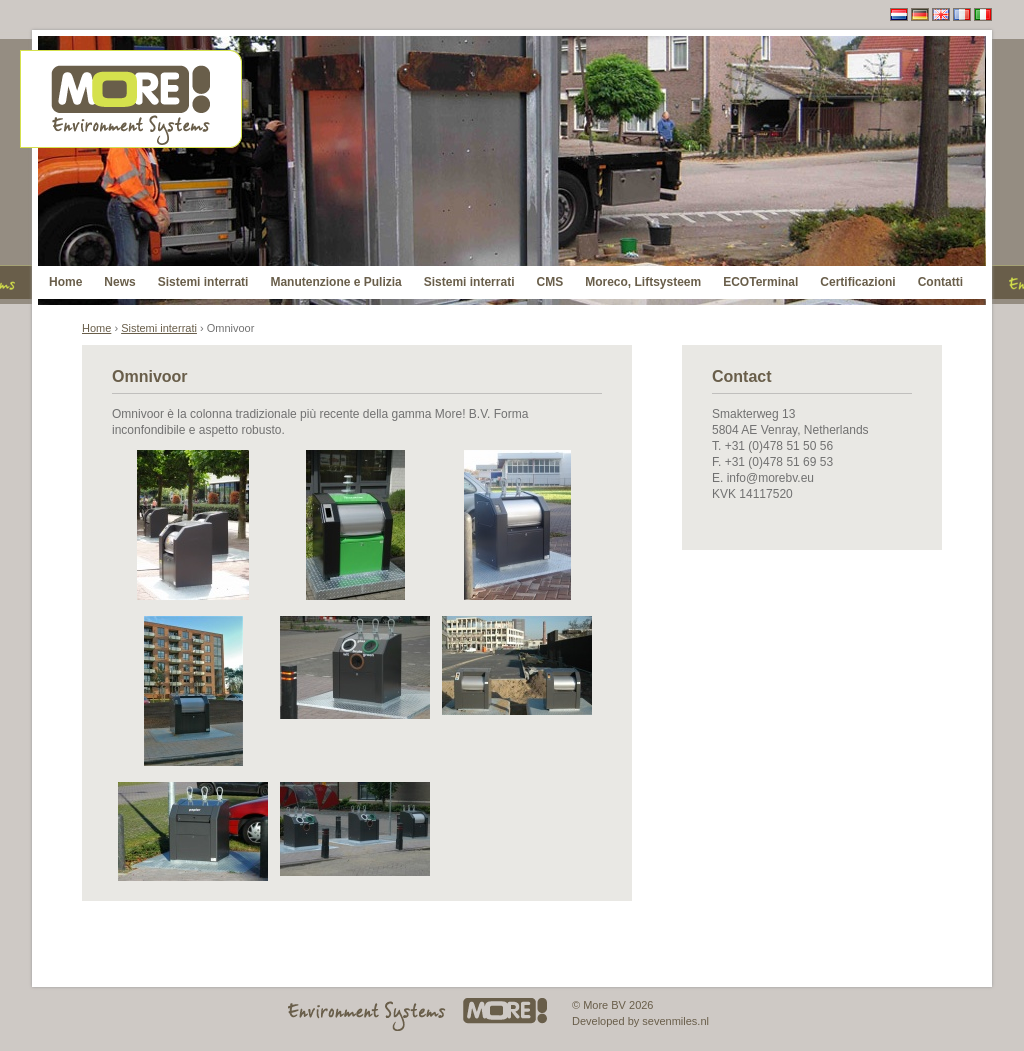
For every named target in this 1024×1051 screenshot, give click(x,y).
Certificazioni (857, 282)
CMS (549, 282)
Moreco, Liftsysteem (643, 282)
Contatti (940, 282)
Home (65, 282)
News (119, 282)
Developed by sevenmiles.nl (640, 1021)
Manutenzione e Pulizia (335, 282)
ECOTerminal (760, 282)
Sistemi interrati (203, 282)
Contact (742, 376)
